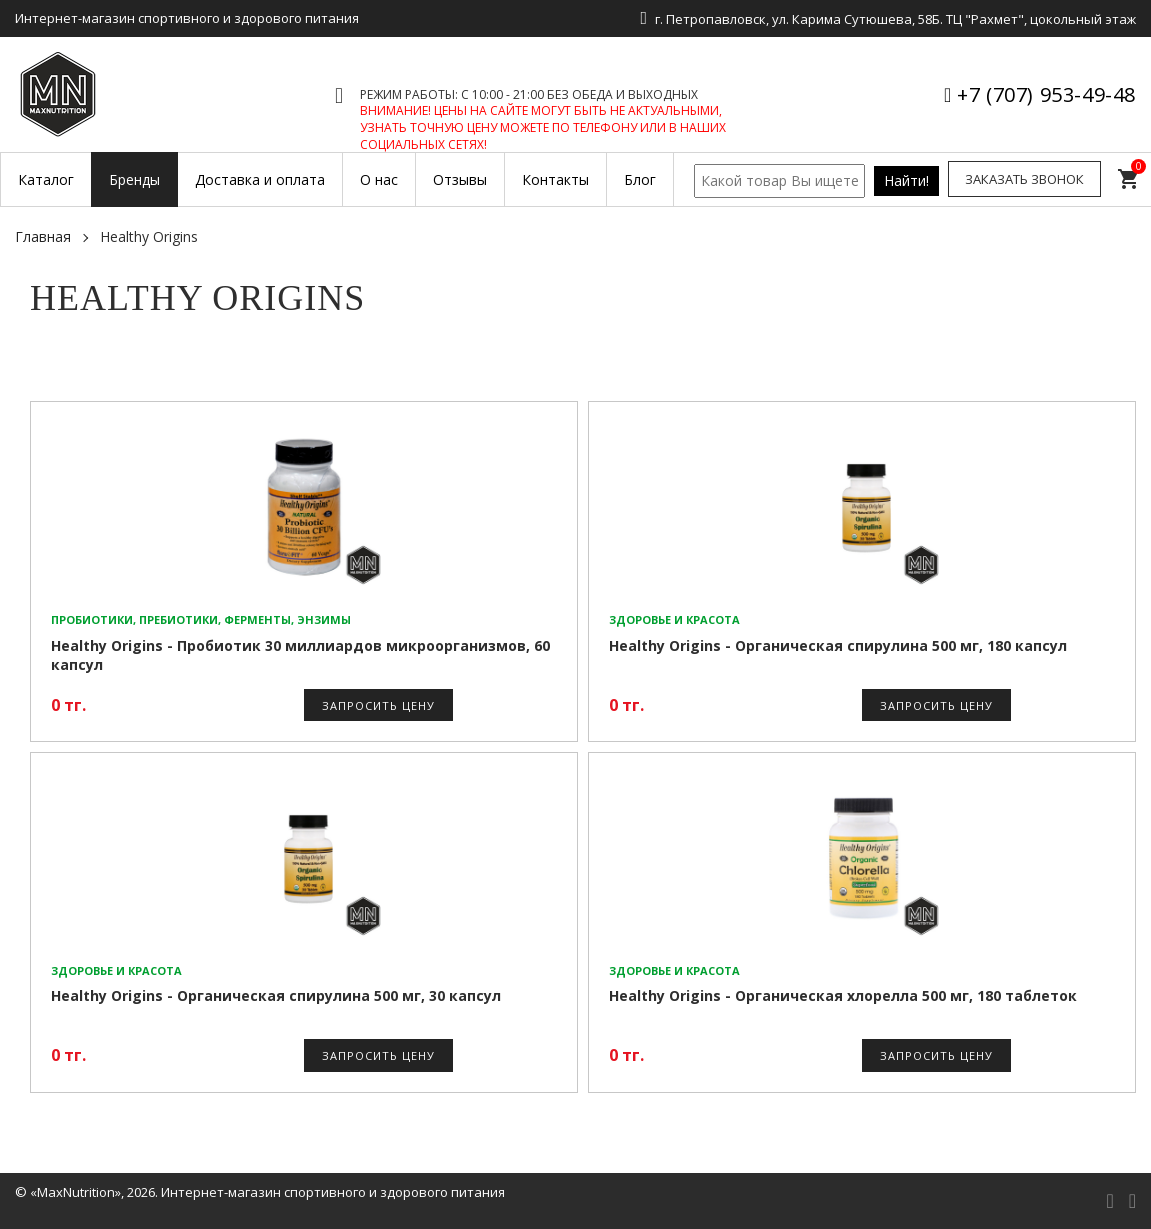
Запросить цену (378, 705)
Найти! (906, 180)
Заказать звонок (1024, 179)
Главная (43, 236)
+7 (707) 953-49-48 (1046, 94)
